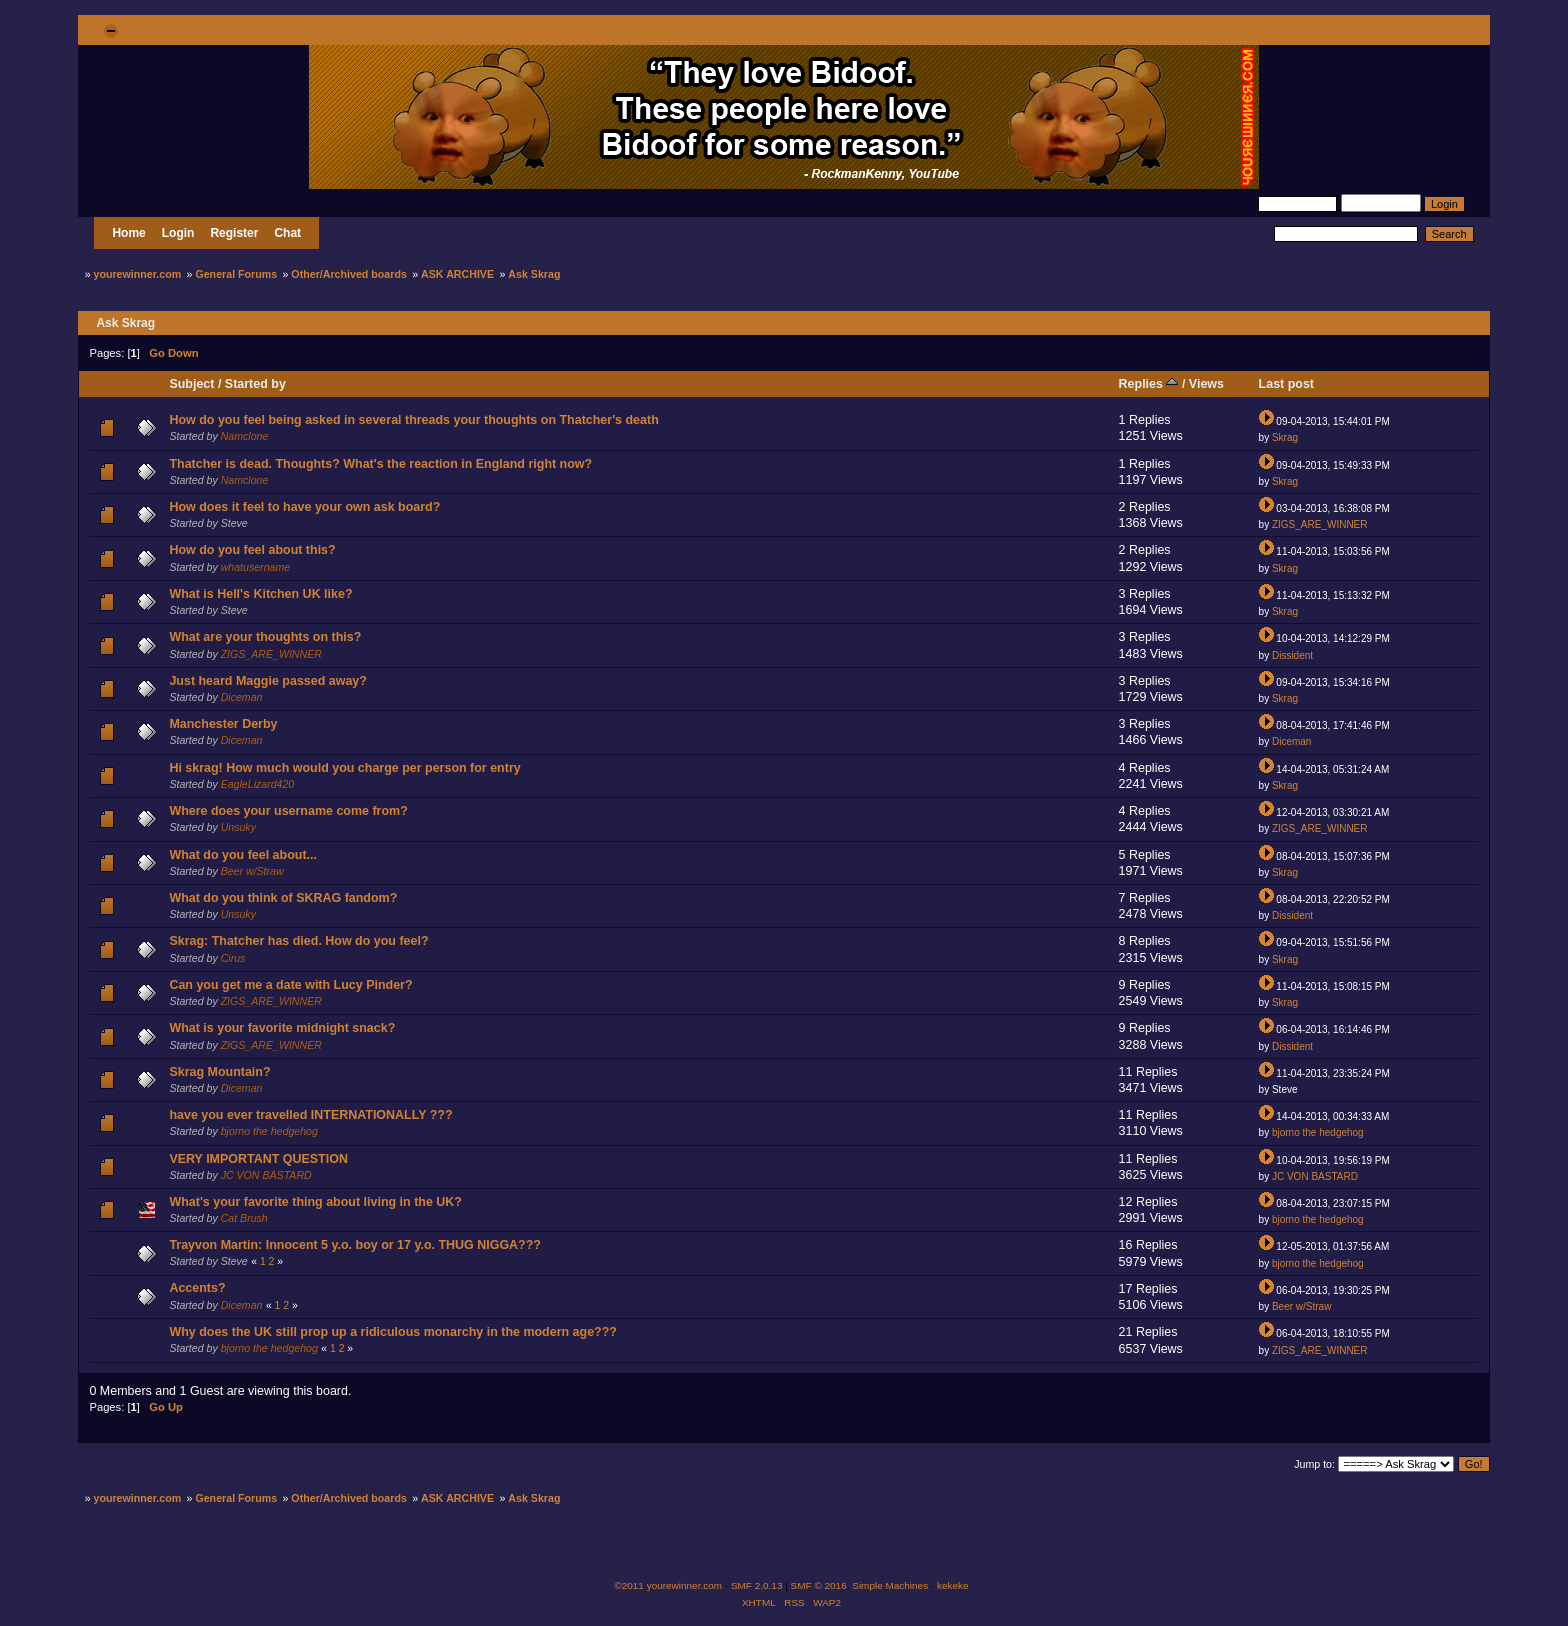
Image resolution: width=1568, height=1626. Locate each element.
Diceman (242, 697)
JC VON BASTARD (266, 1175)
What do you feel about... (243, 855)
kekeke (953, 1585)
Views (1206, 384)
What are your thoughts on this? (265, 637)
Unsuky (238, 827)
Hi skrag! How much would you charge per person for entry (344, 768)
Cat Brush (244, 1218)
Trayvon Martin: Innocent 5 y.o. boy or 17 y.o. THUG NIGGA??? (355, 1245)
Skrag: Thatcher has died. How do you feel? (298, 941)
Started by (255, 384)
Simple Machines (890, 1585)
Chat (287, 233)
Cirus (233, 958)
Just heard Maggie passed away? (268, 681)
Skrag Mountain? (219, 1072)
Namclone (245, 436)
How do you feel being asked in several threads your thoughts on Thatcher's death (413, 420)
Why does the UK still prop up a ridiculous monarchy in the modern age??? (393, 1332)
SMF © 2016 (819, 1585)
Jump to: (1314, 1464)
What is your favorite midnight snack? (282, 1028)
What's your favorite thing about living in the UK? (315, 1202)
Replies (1149, 384)
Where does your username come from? (288, 811)
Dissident (1292, 655)
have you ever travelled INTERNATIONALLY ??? (310, 1115)
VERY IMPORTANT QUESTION (258, 1159)
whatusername (256, 567)
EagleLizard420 (258, 784)
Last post (1286, 384)
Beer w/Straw (252, 871)
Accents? (197, 1288)
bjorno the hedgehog (269, 1131)
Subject (191, 384)
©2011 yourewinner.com (668, 1585)
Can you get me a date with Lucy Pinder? (290, 985)
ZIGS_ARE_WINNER (1320, 524)
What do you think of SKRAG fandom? (283, 898)
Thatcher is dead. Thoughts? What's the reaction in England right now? (380, 464)
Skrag (1285, 437)
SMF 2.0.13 (757, 1585)
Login (178, 233)
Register (234, 233)
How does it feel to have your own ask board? (304, 507)
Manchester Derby (223, 724)
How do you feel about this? (252, 550)
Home (128, 233)
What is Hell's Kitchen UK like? (260, 594)
